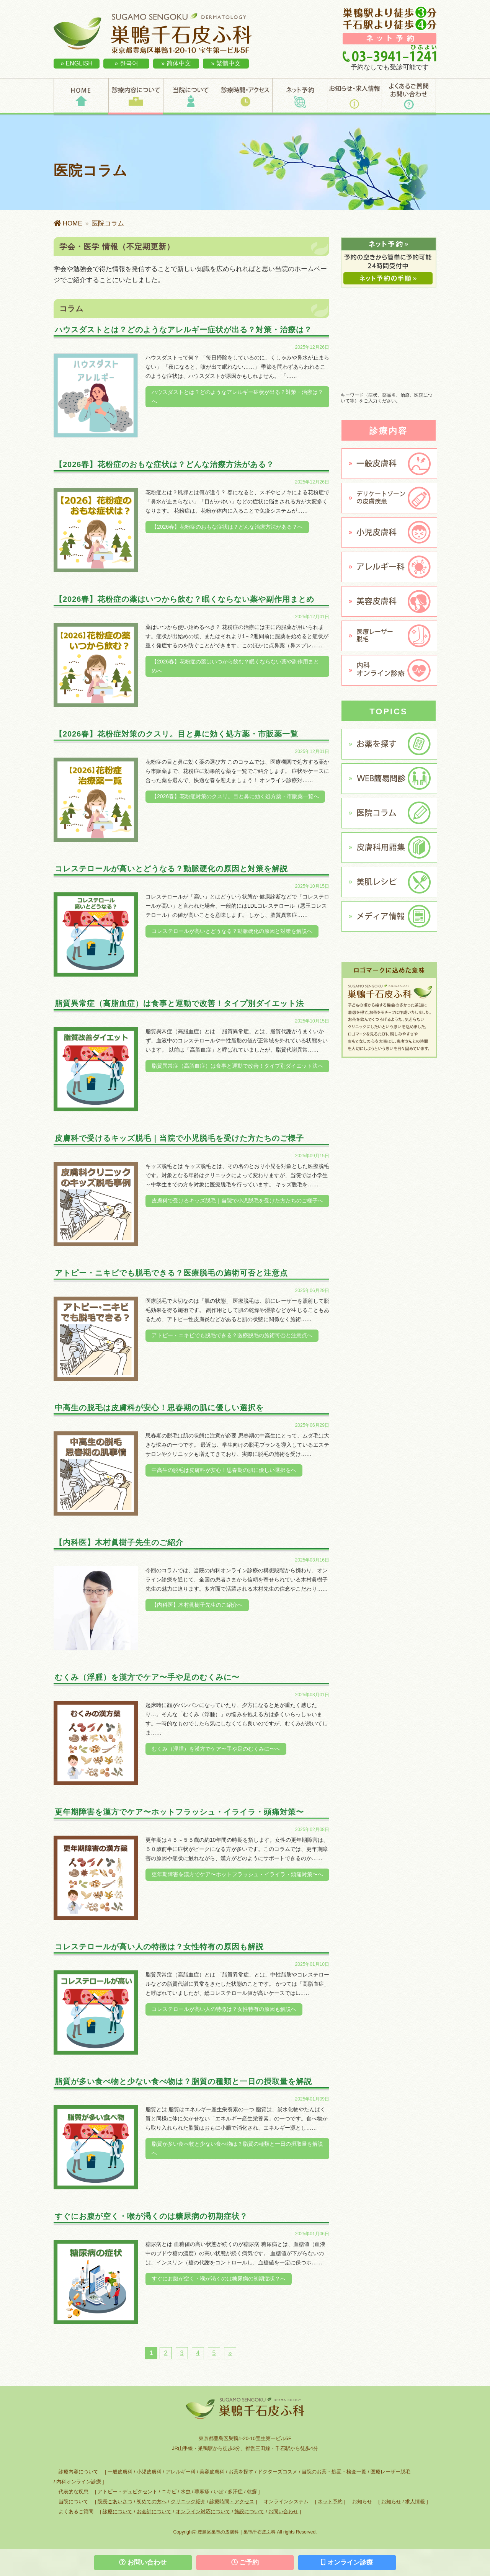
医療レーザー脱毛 (390, 2472)
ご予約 (245, 2562)
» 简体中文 (176, 63)
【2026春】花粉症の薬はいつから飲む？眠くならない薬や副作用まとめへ (235, 666)
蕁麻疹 (201, 2491)
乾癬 (252, 2491)
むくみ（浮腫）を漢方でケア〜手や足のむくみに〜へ (216, 1749)
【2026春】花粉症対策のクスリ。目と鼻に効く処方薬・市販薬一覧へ (235, 796)
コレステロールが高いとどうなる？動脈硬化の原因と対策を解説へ (232, 931)
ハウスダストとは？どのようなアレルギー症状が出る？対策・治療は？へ (237, 396)
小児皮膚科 (149, 2472)
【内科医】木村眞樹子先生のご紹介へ (197, 1605)
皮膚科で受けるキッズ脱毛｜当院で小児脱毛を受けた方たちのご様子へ (237, 1200)
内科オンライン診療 (78, 2482)
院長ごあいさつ (115, 2501)
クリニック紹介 (188, 2501)
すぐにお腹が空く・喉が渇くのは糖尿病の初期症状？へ (219, 2278)
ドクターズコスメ (277, 2472)
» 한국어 (126, 63)
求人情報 (415, 2501)
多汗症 (235, 2491)
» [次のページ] (230, 2353)
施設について (249, 2511)
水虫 (186, 2491)
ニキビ (169, 2491)
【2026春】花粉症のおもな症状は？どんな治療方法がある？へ (227, 527)
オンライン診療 (347, 2562)
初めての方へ (152, 2501)
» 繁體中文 (225, 63)
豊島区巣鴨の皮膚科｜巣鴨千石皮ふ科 (237, 2532)
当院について (190, 96)
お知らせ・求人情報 (354, 96)
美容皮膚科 (211, 2472)
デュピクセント (139, 2491)
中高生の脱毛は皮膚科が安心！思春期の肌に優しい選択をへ (224, 1470)
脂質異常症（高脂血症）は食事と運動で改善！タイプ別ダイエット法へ (237, 1066)
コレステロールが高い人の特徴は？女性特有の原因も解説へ (224, 2009)
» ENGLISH (76, 63)
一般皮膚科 (120, 2472)
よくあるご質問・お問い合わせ (409, 96)
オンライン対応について (203, 2511)
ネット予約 (299, 96)
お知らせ (391, 2501)
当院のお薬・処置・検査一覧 (334, 2472)
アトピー (108, 2491)
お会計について (154, 2511)
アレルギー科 (181, 2472)
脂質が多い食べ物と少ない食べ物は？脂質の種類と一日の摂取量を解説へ (237, 2148)
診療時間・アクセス (245, 96)
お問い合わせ (283, 2511)
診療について (117, 2511)
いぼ (219, 2491)
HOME (81, 96)
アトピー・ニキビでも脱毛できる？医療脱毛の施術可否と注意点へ (232, 1335)
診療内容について (135, 96)
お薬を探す (241, 2472)
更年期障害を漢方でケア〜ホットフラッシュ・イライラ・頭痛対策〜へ (237, 1874)
